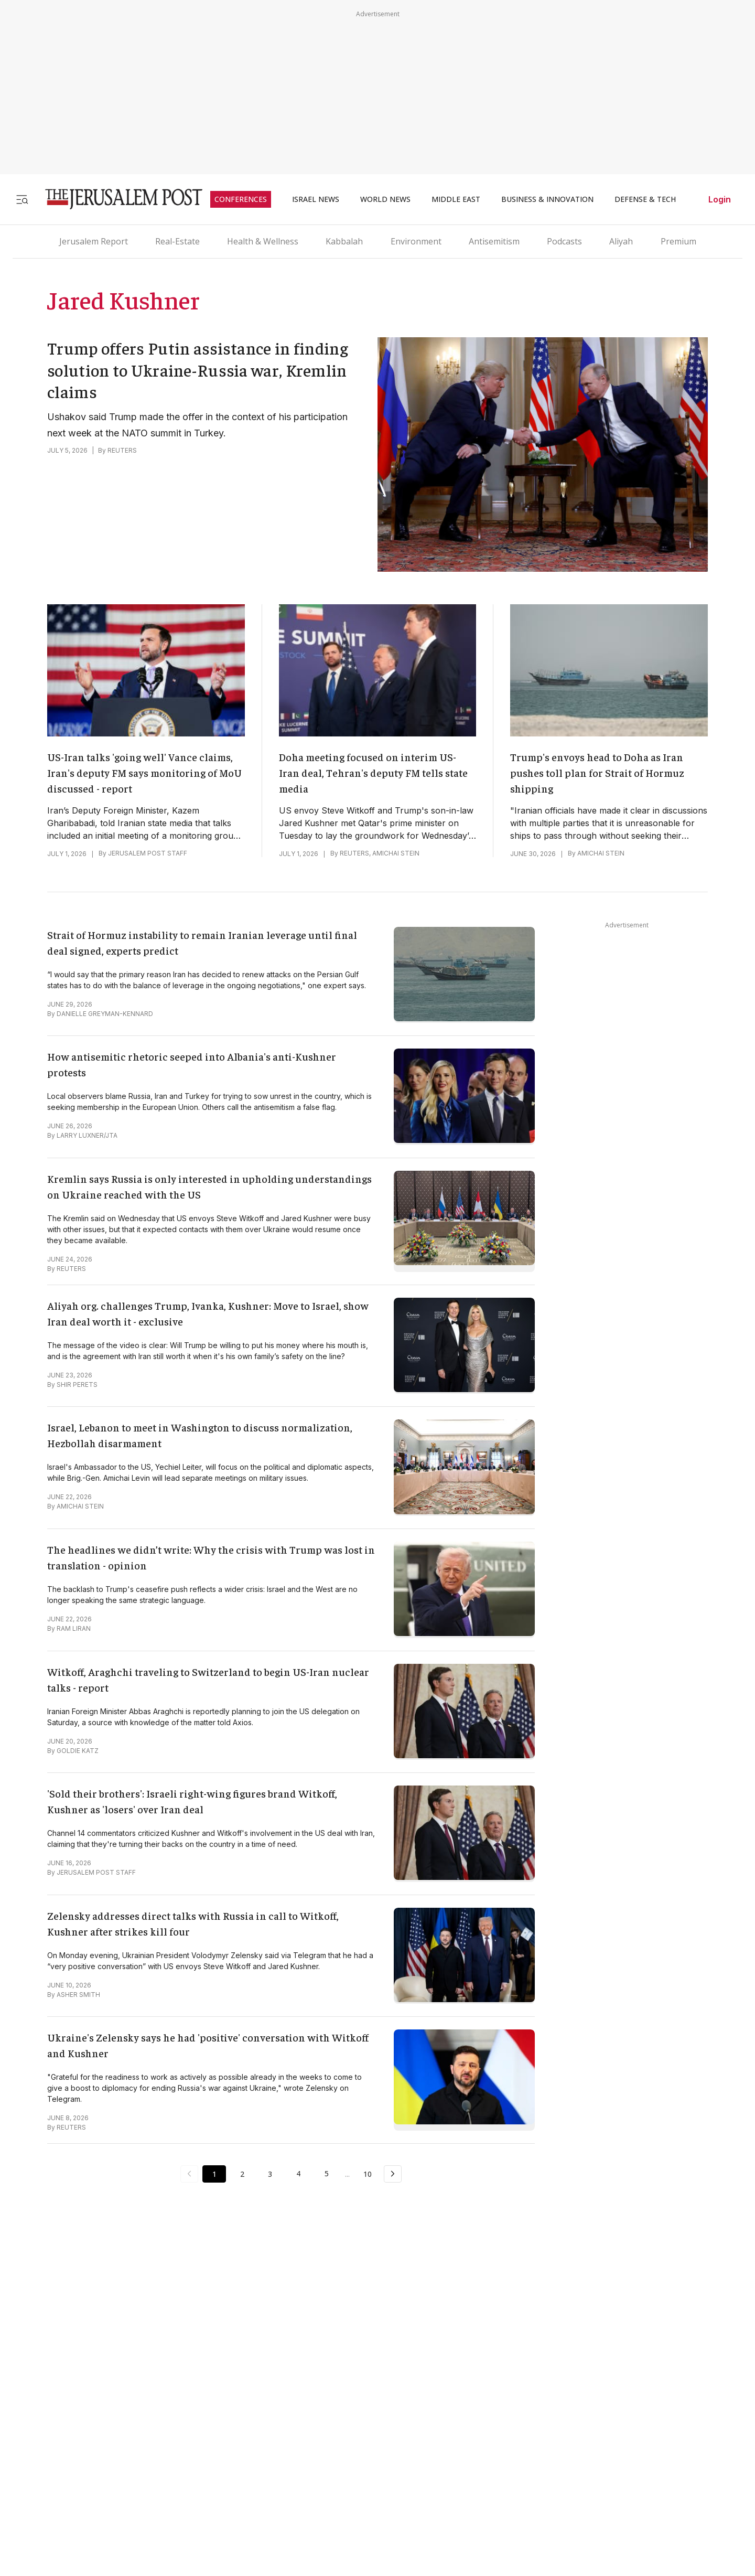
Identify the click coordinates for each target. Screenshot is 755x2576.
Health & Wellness (262, 241)
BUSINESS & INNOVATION (547, 199)
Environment (416, 241)
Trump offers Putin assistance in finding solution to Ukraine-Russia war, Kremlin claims (197, 369)
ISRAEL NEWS (315, 199)
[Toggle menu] (22, 199)
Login (719, 199)
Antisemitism (494, 241)
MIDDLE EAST (456, 199)
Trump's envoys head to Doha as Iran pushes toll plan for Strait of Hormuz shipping (597, 772)
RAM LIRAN (74, 1628)
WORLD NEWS (385, 199)
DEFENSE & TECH (645, 199)
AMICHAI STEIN (395, 853)
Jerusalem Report (93, 241)
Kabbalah (344, 241)
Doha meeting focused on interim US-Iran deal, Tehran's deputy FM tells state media (373, 772)
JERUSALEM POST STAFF (147, 853)
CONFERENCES (240, 199)
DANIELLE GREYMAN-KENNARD (105, 1014)
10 (368, 2173)
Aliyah (621, 241)
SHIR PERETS (77, 1384)
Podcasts (564, 241)
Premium (678, 241)
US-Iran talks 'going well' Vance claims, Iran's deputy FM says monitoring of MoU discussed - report (144, 772)
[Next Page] (394, 2174)
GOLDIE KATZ (78, 1751)
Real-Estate (177, 241)
